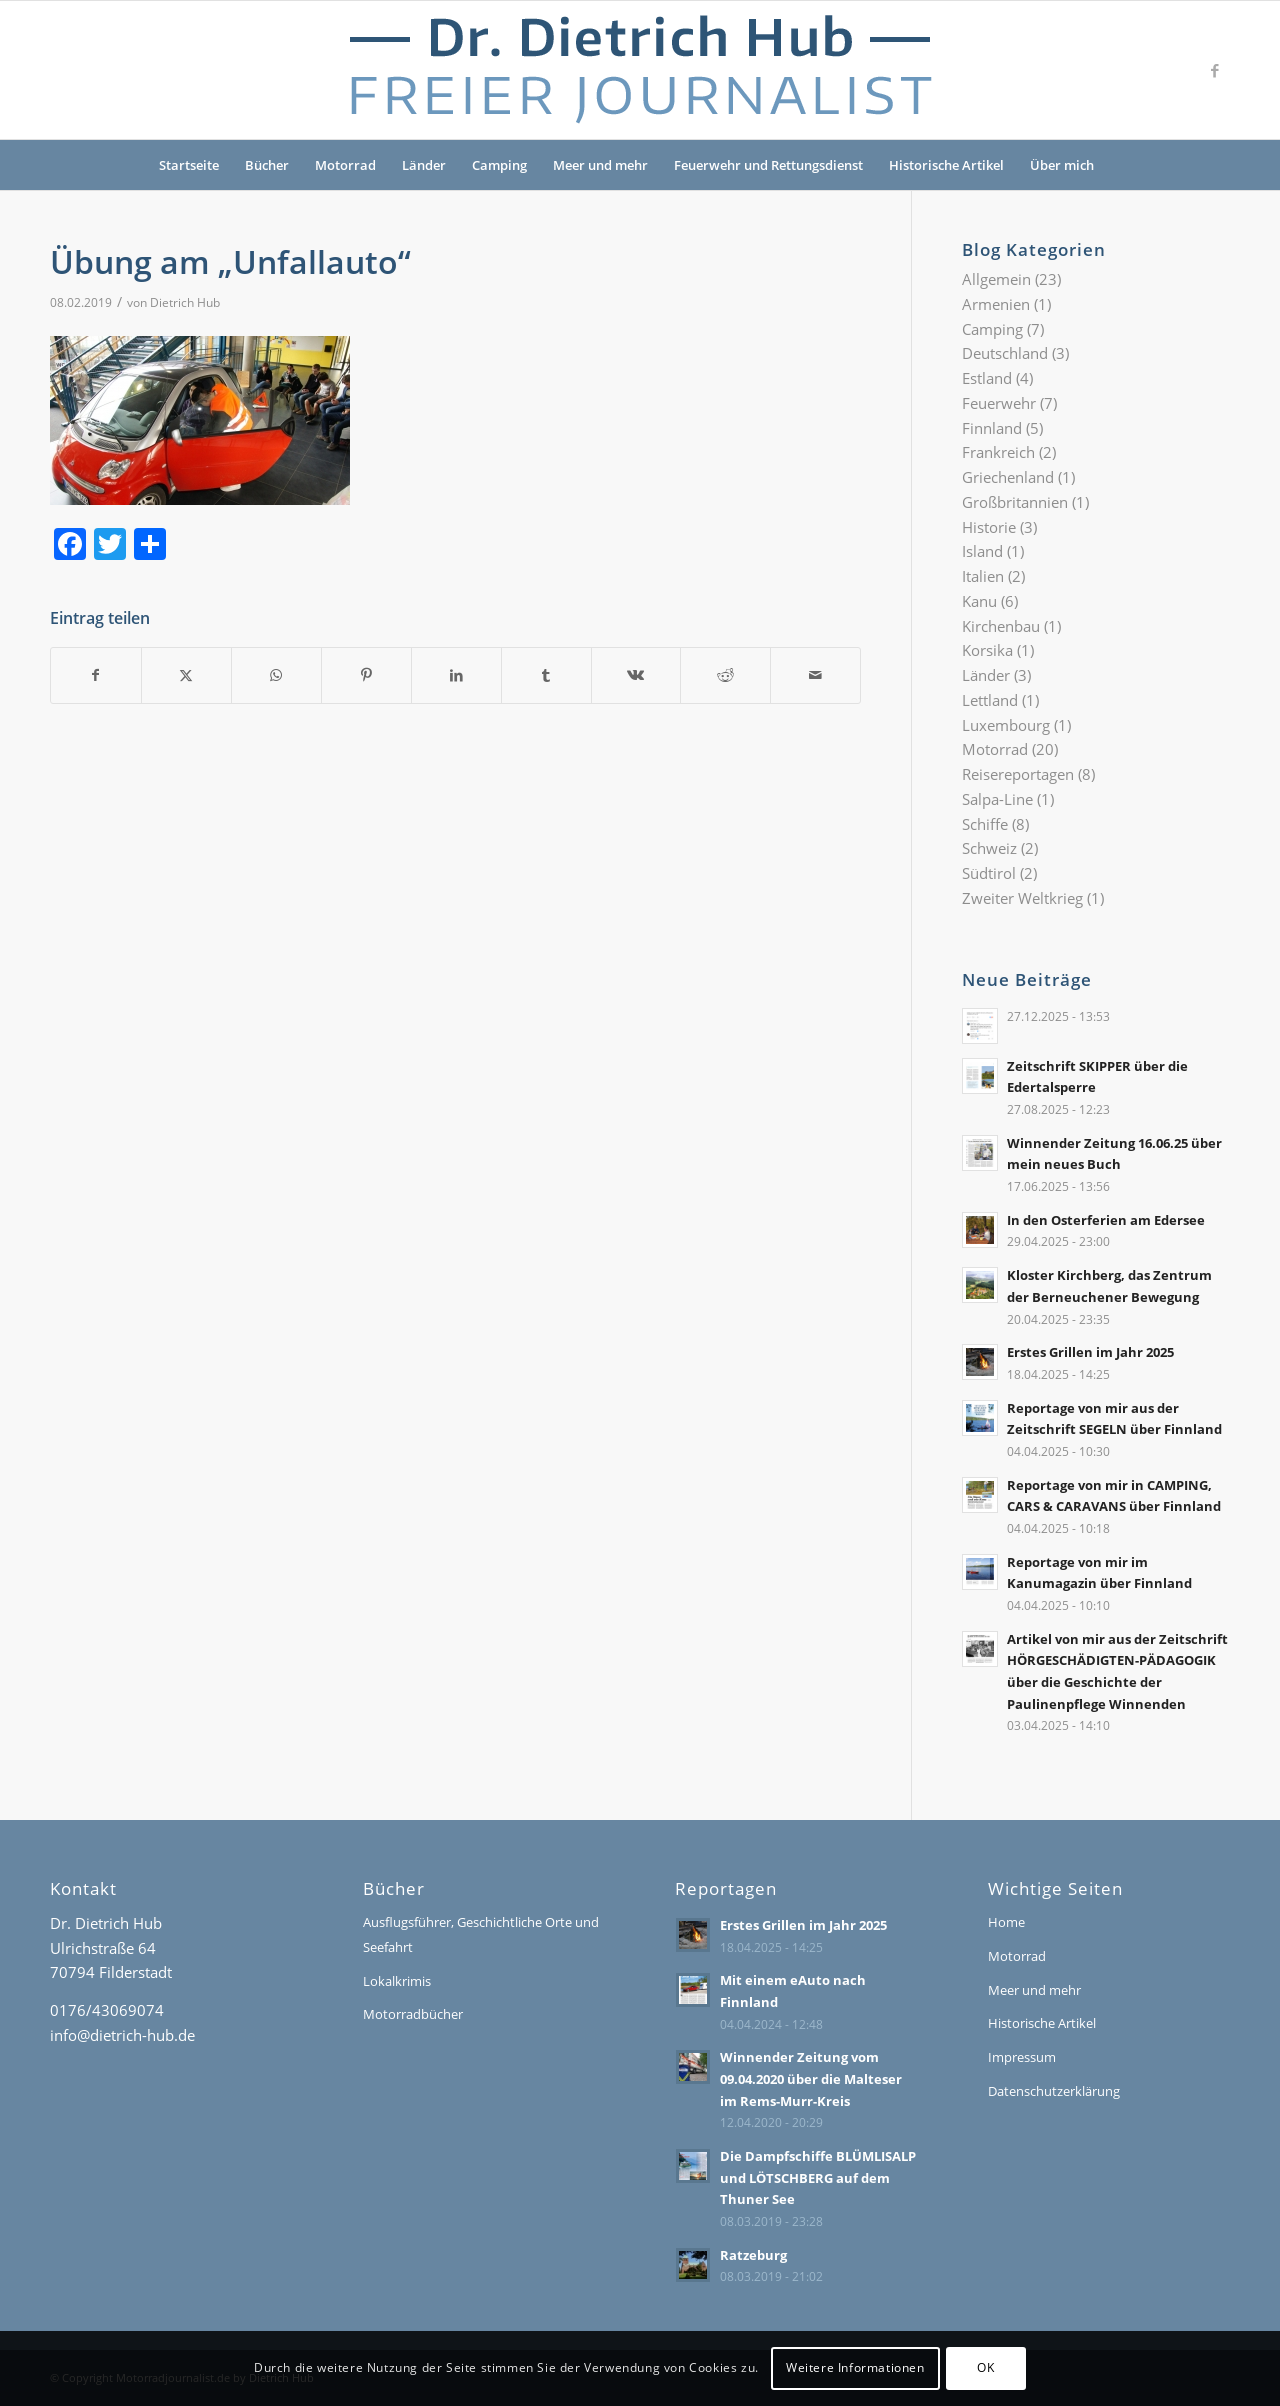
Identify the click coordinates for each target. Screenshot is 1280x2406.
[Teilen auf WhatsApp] (276, 675)
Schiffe (985, 824)
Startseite (189, 165)
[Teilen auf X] (186, 675)
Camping (499, 165)
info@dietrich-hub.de (122, 2035)
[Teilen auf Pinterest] (366, 675)
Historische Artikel (946, 165)
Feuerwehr (999, 403)
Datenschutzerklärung (1054, 2091)
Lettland (990, 700)
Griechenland (1008, 477)
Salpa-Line (997, 799)
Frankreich (998, 452)
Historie (989, 527)
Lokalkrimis (397, 1981)
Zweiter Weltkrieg (1022, 898)
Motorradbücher (413, 2014)
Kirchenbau (1001, 626)
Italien (983, 576)
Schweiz (989, 848)
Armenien (996, 304)
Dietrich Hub (185, 302)
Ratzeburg (753, 2255)
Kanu (979, 601)
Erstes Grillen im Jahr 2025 (1090, 1352)
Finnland (992, 428)
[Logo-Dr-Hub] (640, 70)
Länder (424, 165)
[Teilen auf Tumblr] (546, 675)
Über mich (1062, 165)
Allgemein (996, 279)
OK (985, 2367)
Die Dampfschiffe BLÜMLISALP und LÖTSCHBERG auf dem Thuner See (818, 2177)
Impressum (1022, 2057)
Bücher (267, 165)
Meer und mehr (600, 165)
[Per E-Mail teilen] (815, 675)
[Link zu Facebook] (1215, 70)
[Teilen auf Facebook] (96, 675)
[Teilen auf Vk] (636, 675)
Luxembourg (1006, 725)
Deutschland (1005, 353)
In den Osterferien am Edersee (1106, 1220)
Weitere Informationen (855, 2367)
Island (982, 551)
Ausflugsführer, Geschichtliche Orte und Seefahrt (481, 1934)
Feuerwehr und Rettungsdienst (768, 165)
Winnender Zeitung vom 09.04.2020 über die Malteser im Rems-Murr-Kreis (811, 2078)
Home (1006, 1922)
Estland (987, 378)
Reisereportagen (1018, 774)
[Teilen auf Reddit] (725, 675)
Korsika (987, 650)
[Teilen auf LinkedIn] (456, 675)
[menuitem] (1120, 165)
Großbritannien (1015, 502)
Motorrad (345, 165)
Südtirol (989, 873)
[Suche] (1120, 165)
